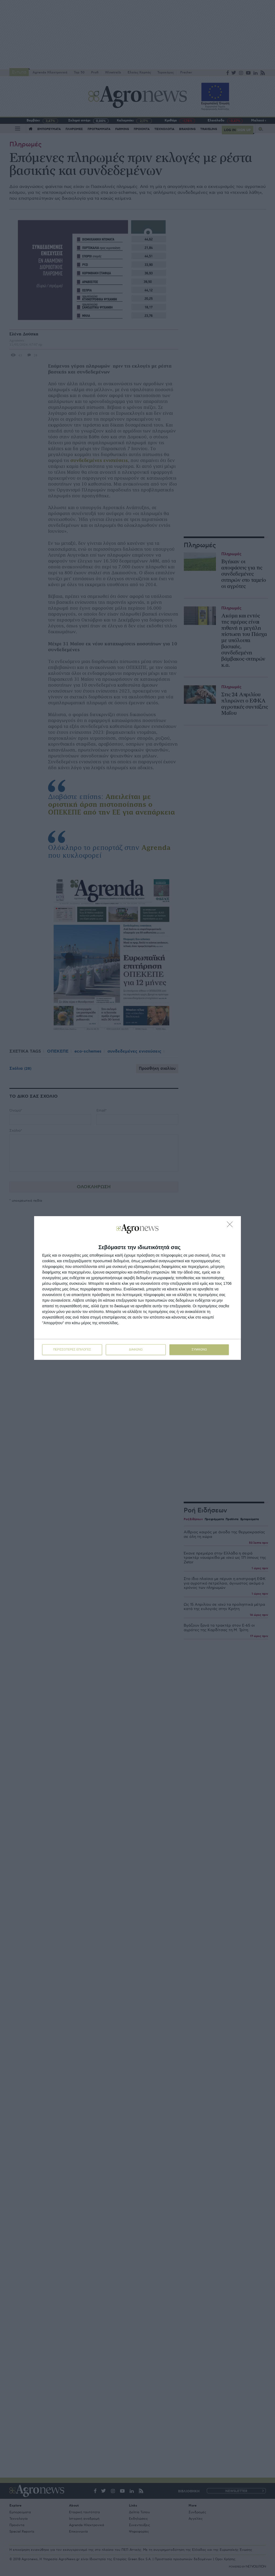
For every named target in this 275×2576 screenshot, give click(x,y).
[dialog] (137, 1288)
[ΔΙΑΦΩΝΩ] (231, 1226)
